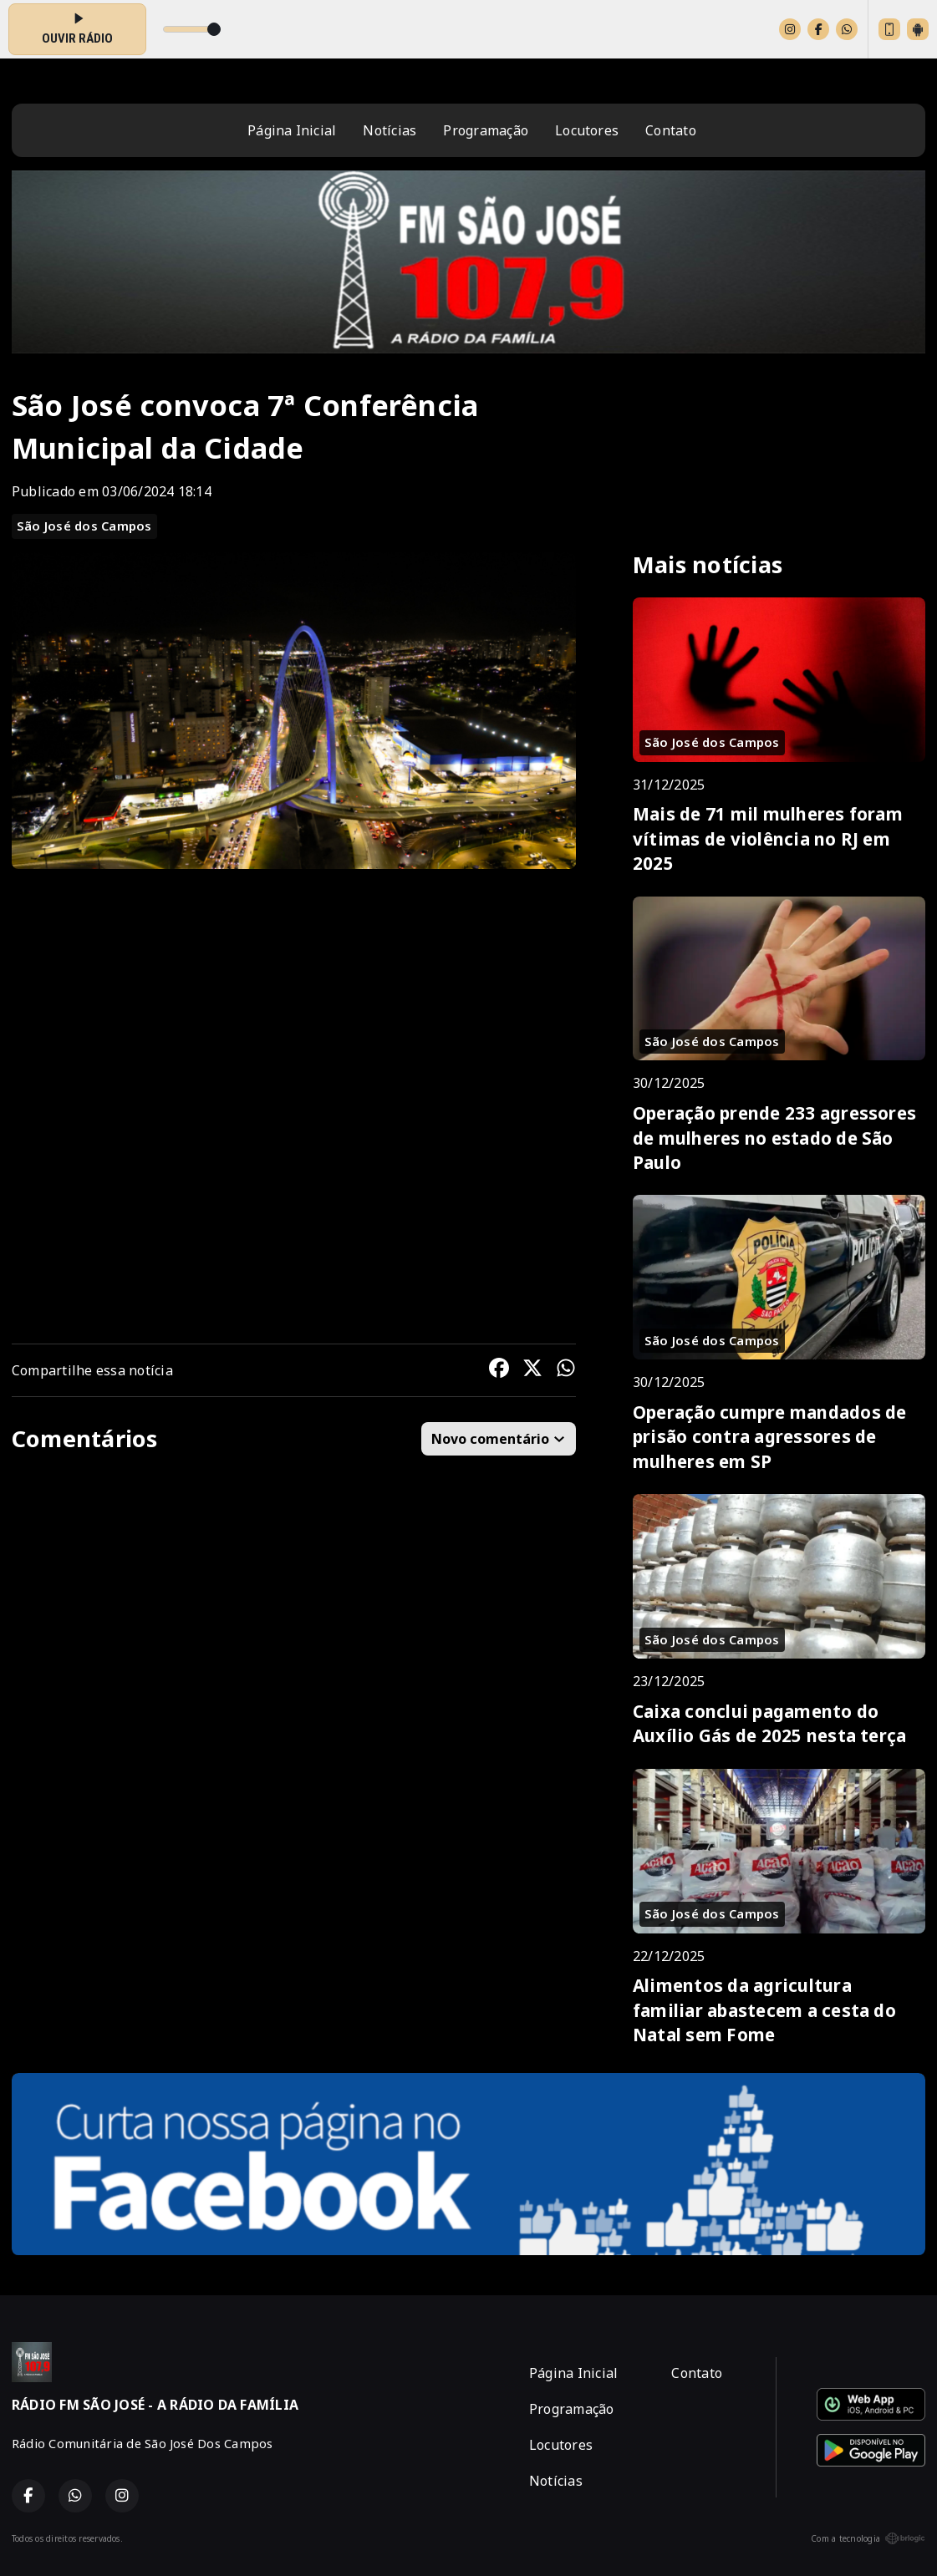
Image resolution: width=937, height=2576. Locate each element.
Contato (670, 130)
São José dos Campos (84, 525)
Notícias (389, 130)
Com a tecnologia (868, 2538)
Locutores (587, 130)
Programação (485, 130)
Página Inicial (291, 130)
